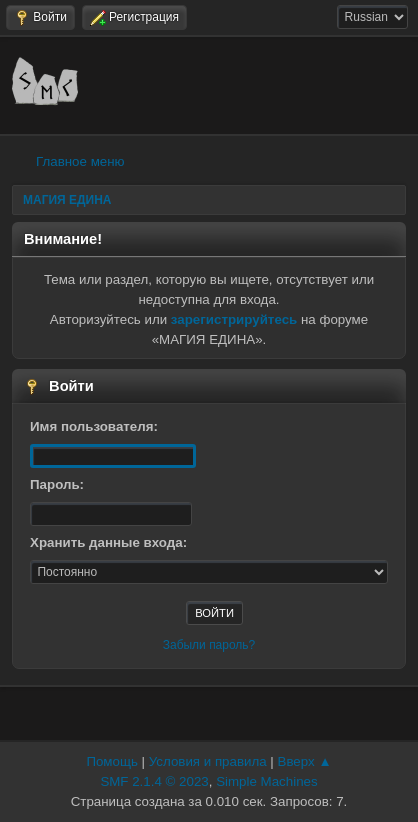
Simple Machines (266, 781)
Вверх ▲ (305, 761)
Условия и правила (208, 761)
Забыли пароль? (209, 645)
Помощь (111, 761)
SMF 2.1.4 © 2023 (154, 781)
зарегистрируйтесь (234, 319)
